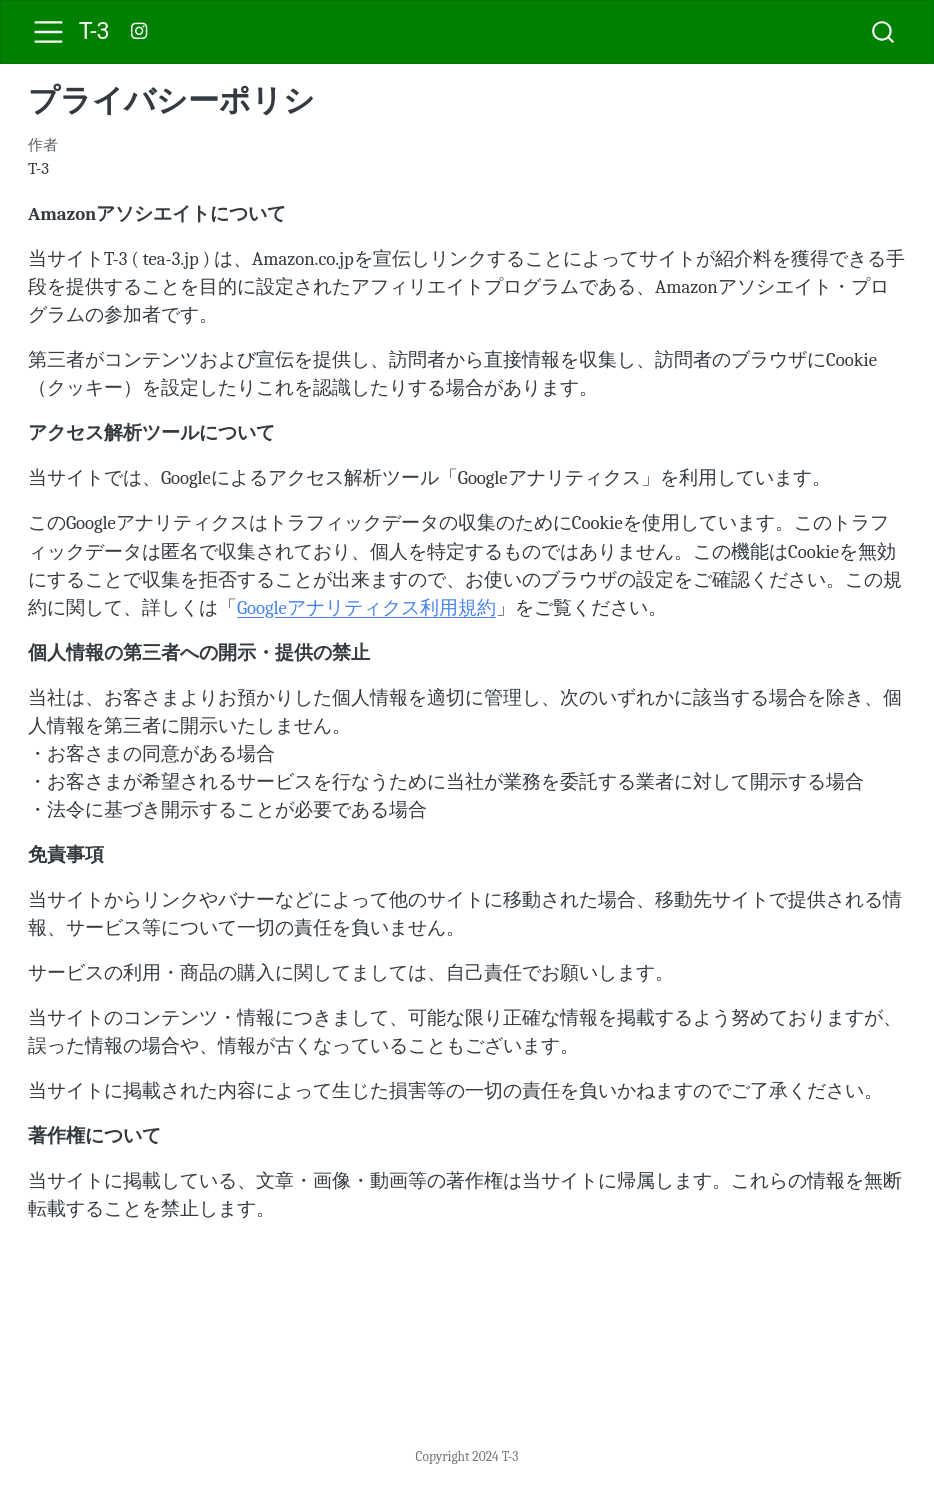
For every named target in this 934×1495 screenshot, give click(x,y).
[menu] (48, 31)
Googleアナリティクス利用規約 (366, 608)
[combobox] (884, 32)
